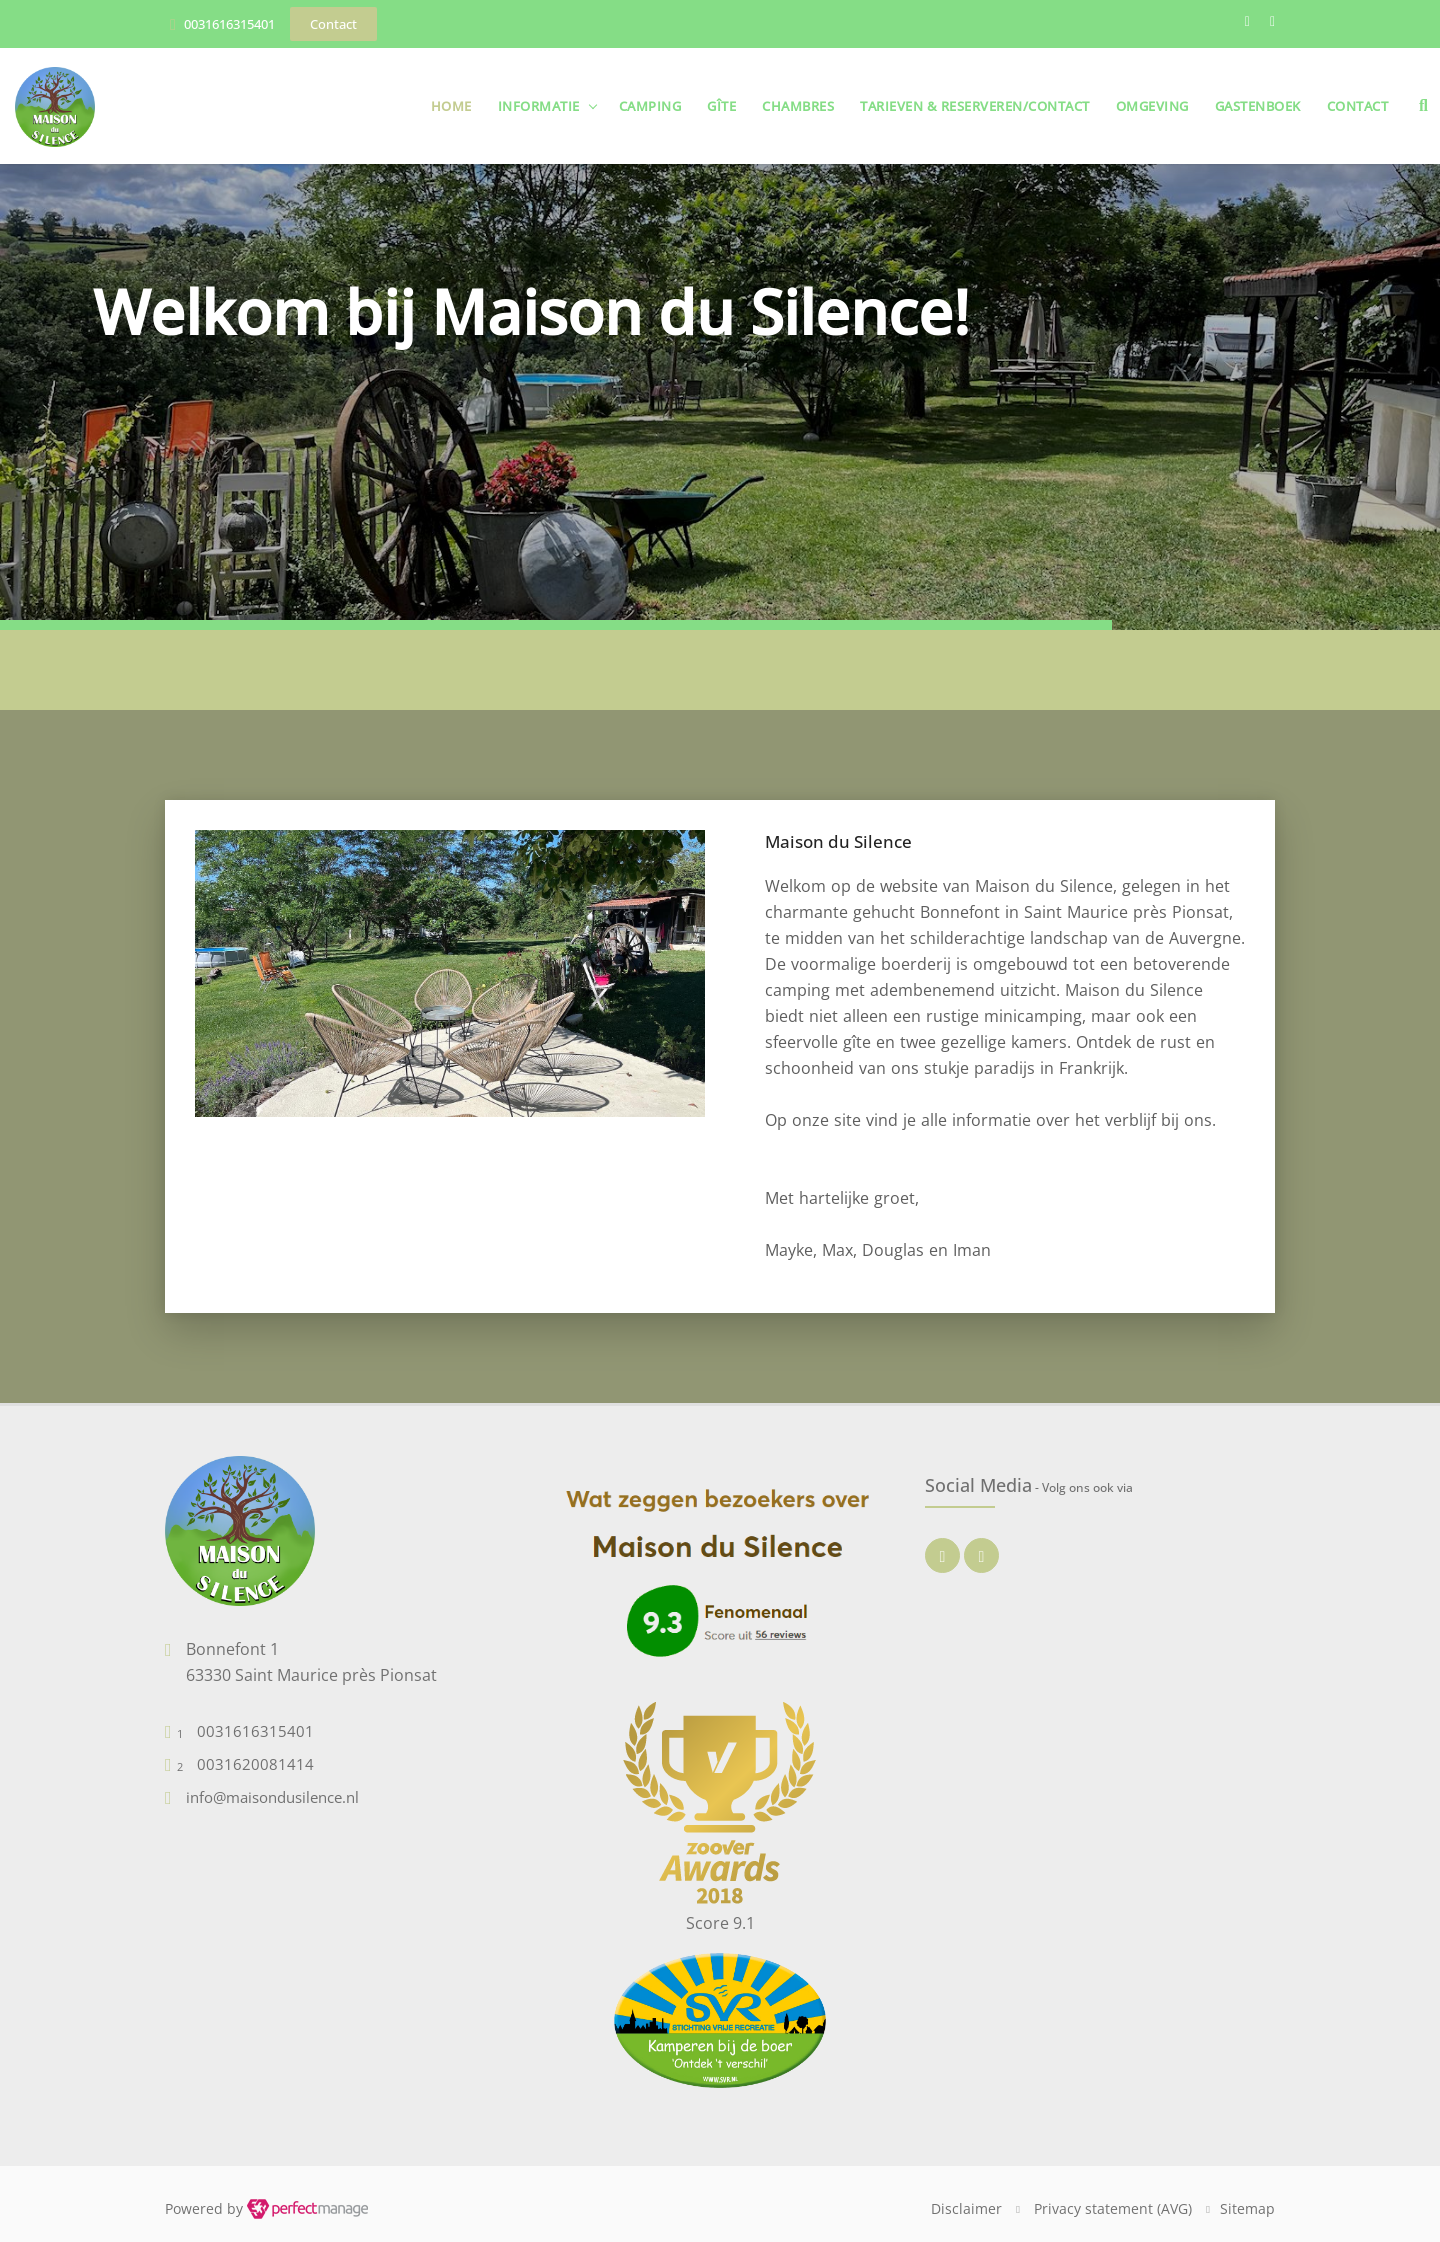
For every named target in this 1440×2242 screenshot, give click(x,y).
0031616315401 (229, 24)
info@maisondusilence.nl (272, 1797)
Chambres (798, 106)
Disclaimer (966, 2208)
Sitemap (1247, 2208)
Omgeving (1152, 106)
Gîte (721, 106)
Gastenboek (1258, 106)
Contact (1358, 106)
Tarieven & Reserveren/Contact (975, 106)
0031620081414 (255, 1764)
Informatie (539, 106)
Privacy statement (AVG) (1113, 2208)
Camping (650, 106)
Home (451, 106)
